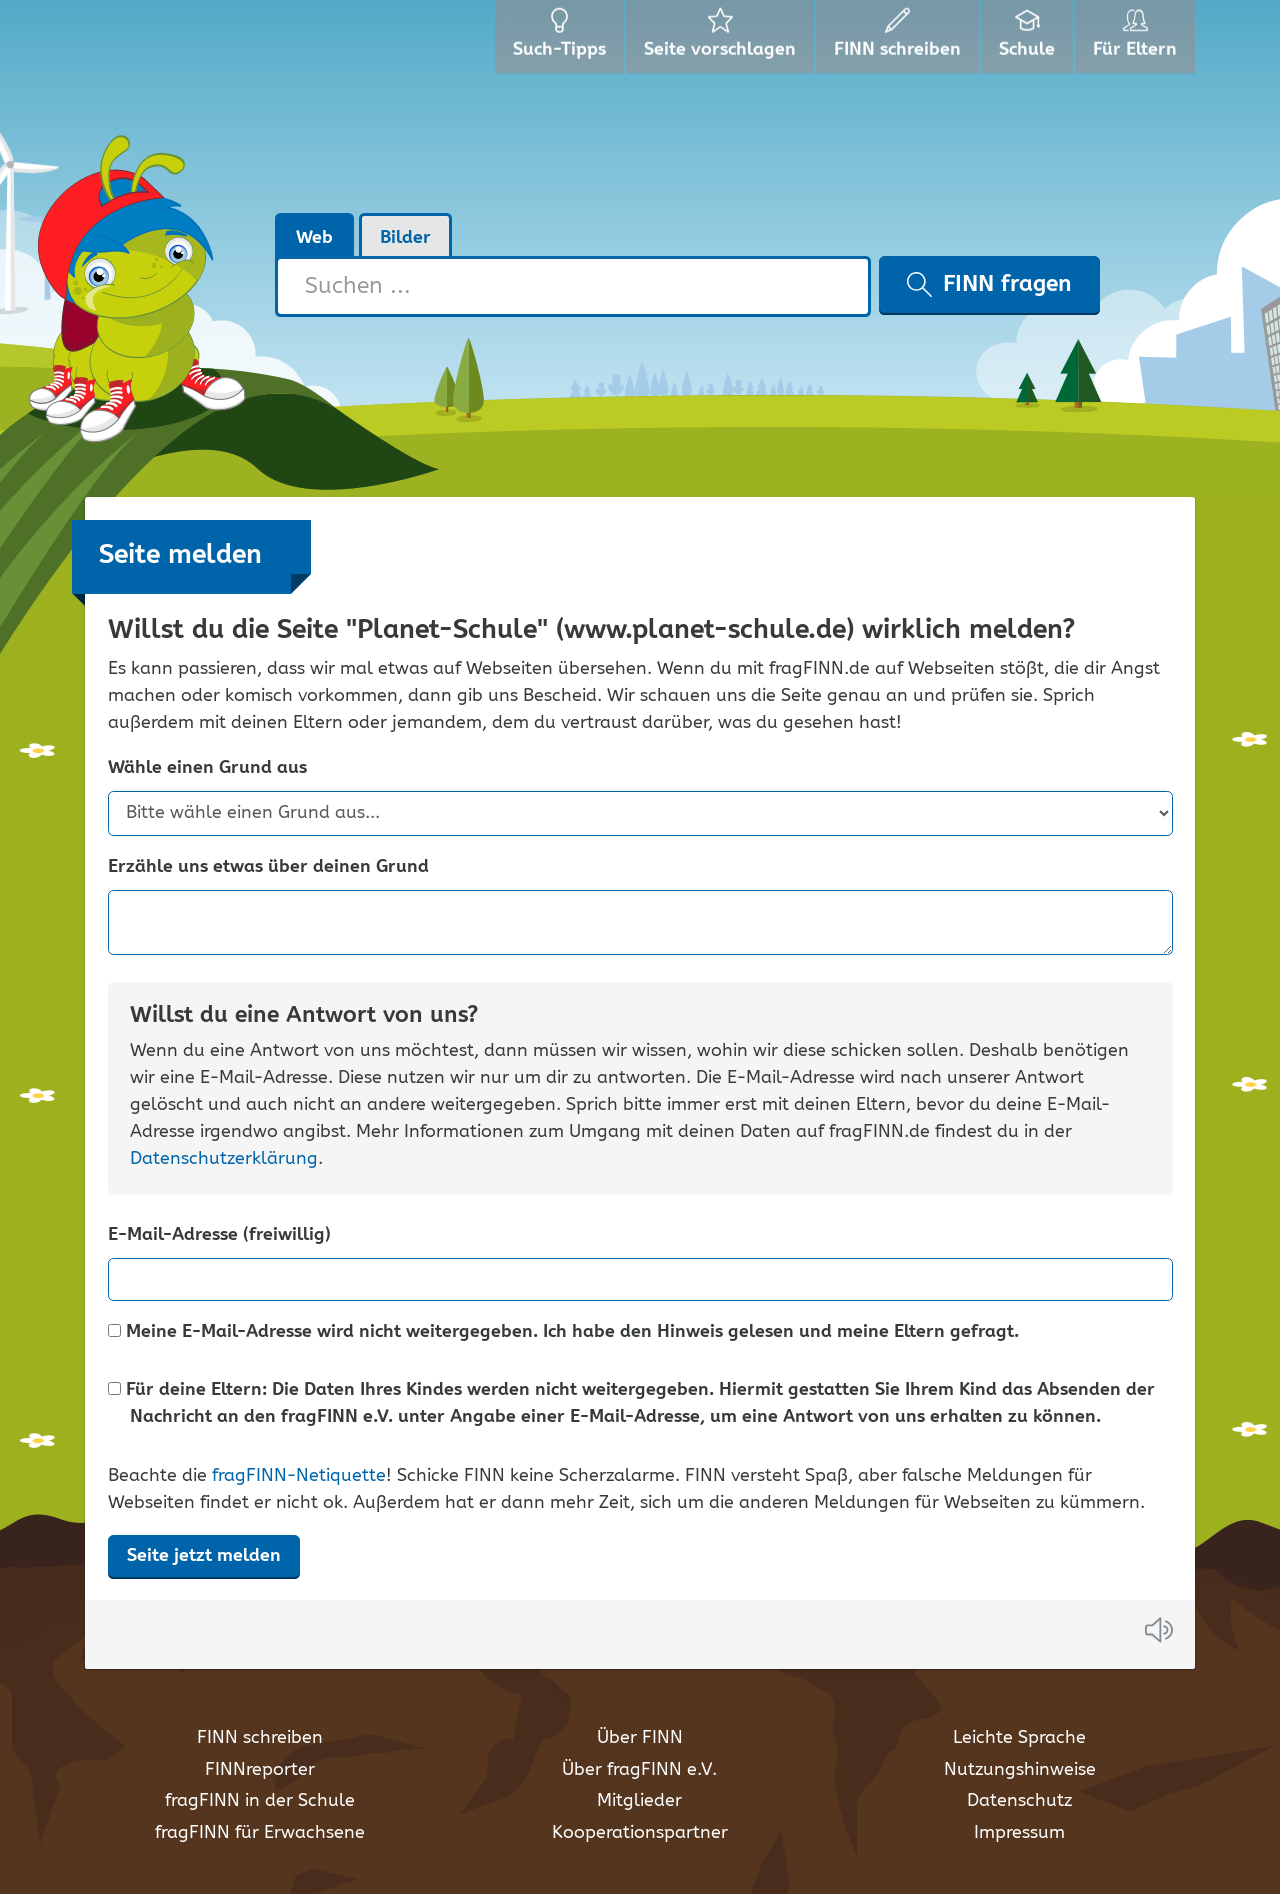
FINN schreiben (260, 1738)
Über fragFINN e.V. (639, 1770)
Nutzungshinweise (1020, 1770)
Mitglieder (639, 1801)
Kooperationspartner (640, 1833)
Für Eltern (1138, 40)
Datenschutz (1019, 1801)
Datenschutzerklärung (224, 1159)
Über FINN (640, 1738)
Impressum (1019, 1833)
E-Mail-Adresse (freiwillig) (219, 1235)
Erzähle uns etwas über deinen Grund (268, 867)
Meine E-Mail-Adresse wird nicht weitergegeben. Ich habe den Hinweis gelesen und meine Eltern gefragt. (563, 1332)
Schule (1029, 40)
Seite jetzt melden (204, 1556)
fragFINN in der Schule (260, 1801)
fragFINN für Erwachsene (260, 1833)
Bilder (405, 238)
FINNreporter (260, 1770)
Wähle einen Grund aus (207, 768)
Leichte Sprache (1019, 1738)
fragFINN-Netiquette (299, 1476)
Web (314, 238)
